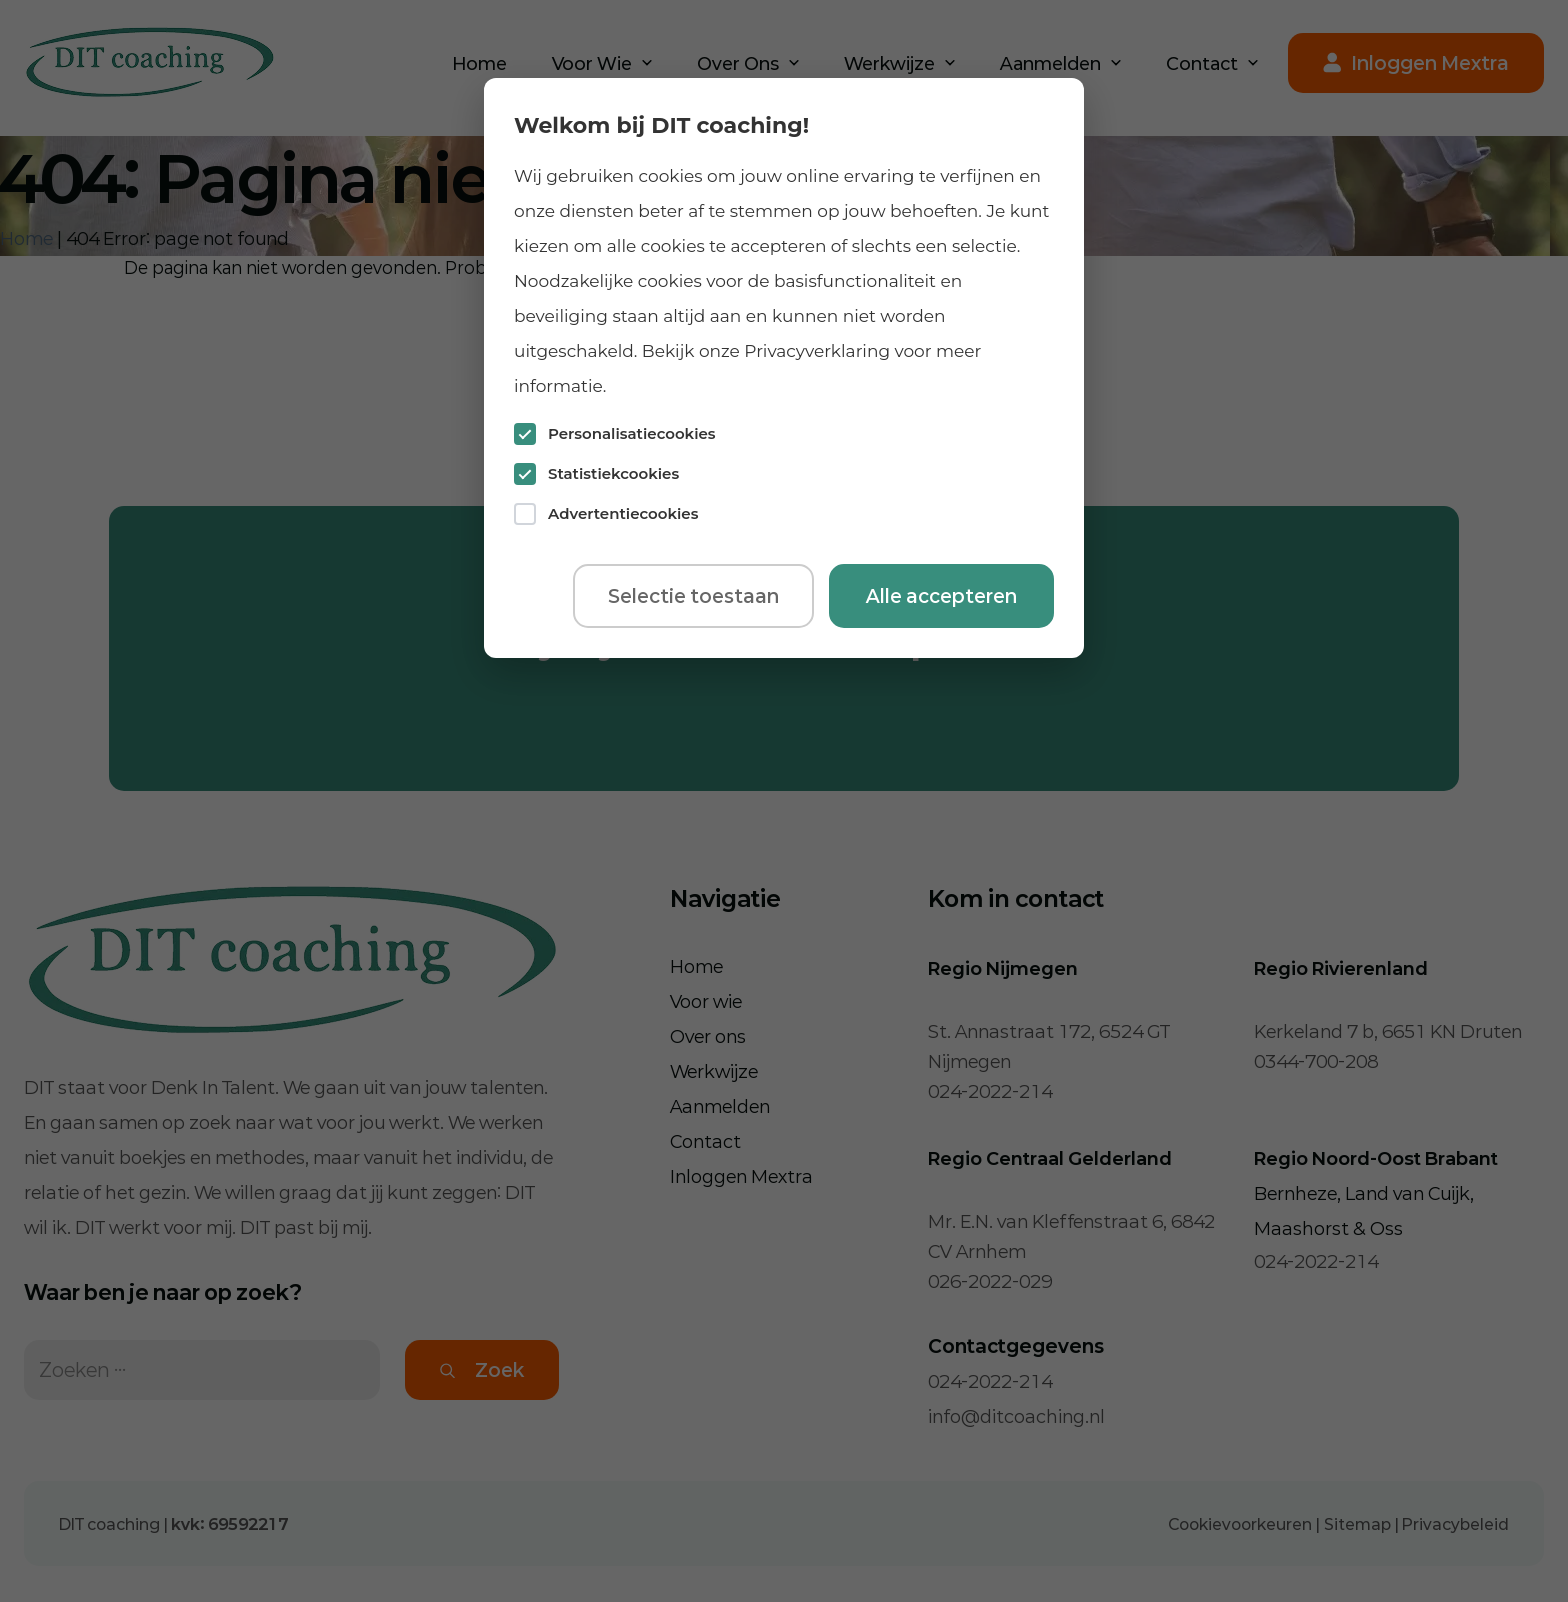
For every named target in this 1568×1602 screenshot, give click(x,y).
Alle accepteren (941, 596)
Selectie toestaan (693, 596)
